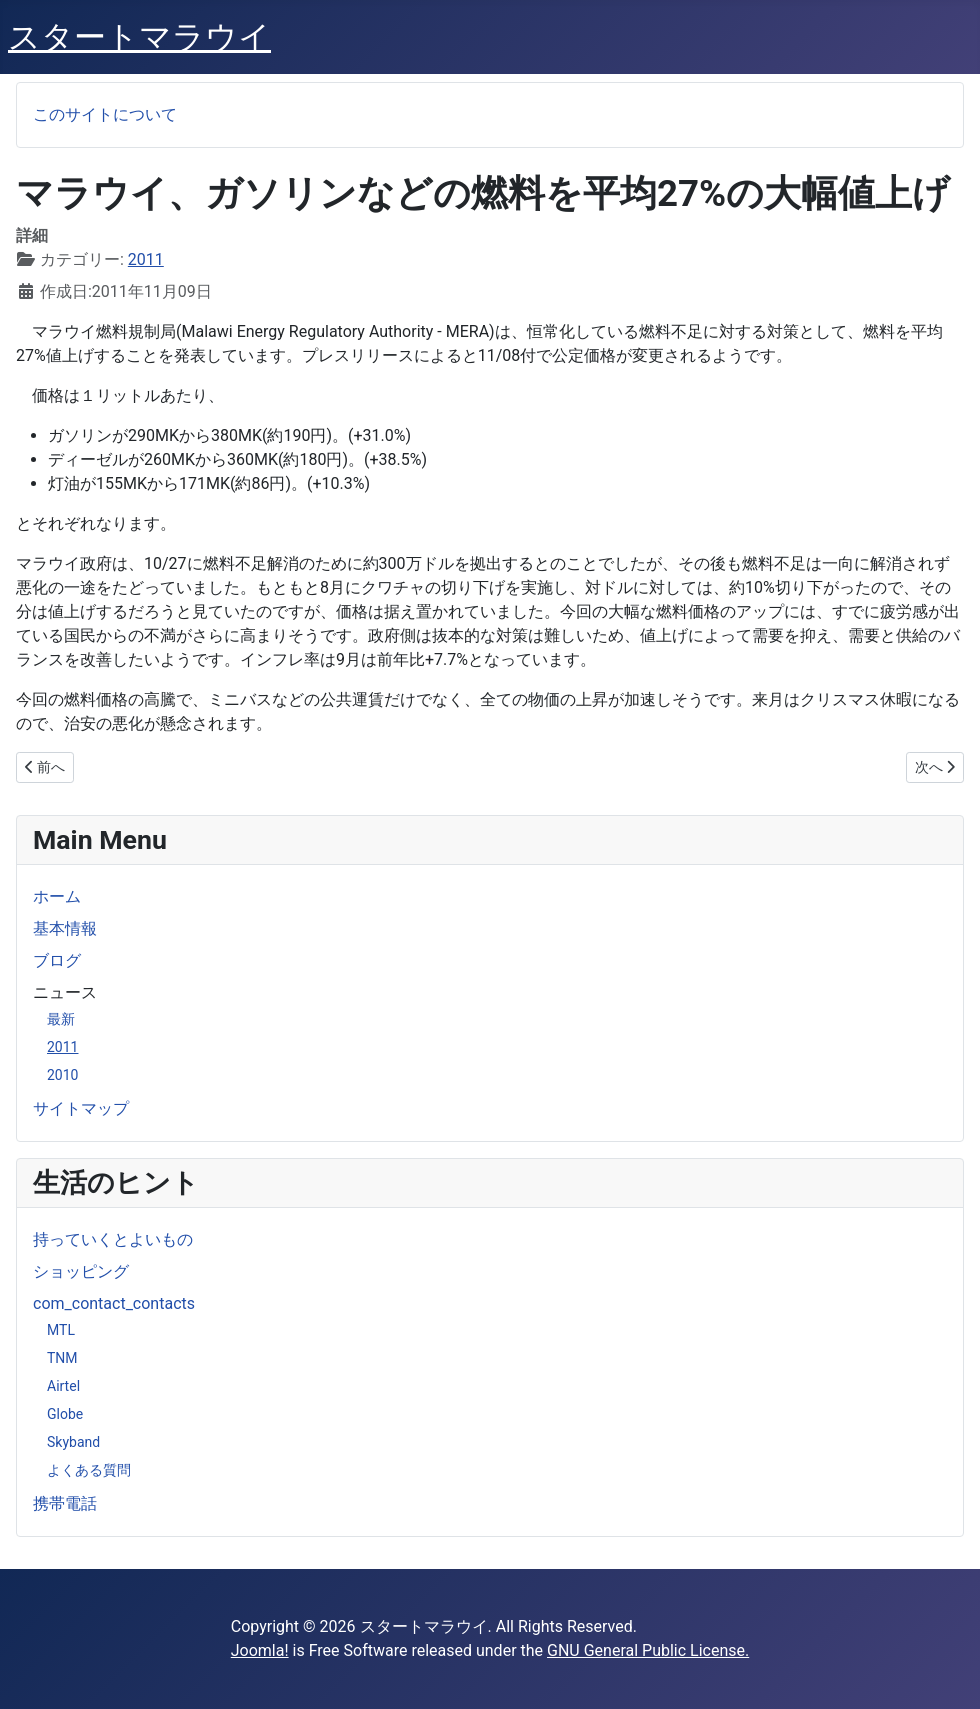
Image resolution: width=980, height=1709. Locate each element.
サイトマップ (81, 1108)
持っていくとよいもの (113, 1239)
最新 (61, 1019)
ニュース (65, 992)
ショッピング (81, 1271)
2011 (62, 1047)
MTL (61, 1330)
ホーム (57, 896)
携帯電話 (65, 1503)
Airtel (63, 1386)
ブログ (57, 960)
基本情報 (65, 928)
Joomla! (260, 1650)
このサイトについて (105, 114)
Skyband (73, 1442)
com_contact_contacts (114, 1303)
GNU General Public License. (648, 1650)
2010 (62, 1075)
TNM (62, 1358)
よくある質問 (89, 1470)
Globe (65, 1414)
